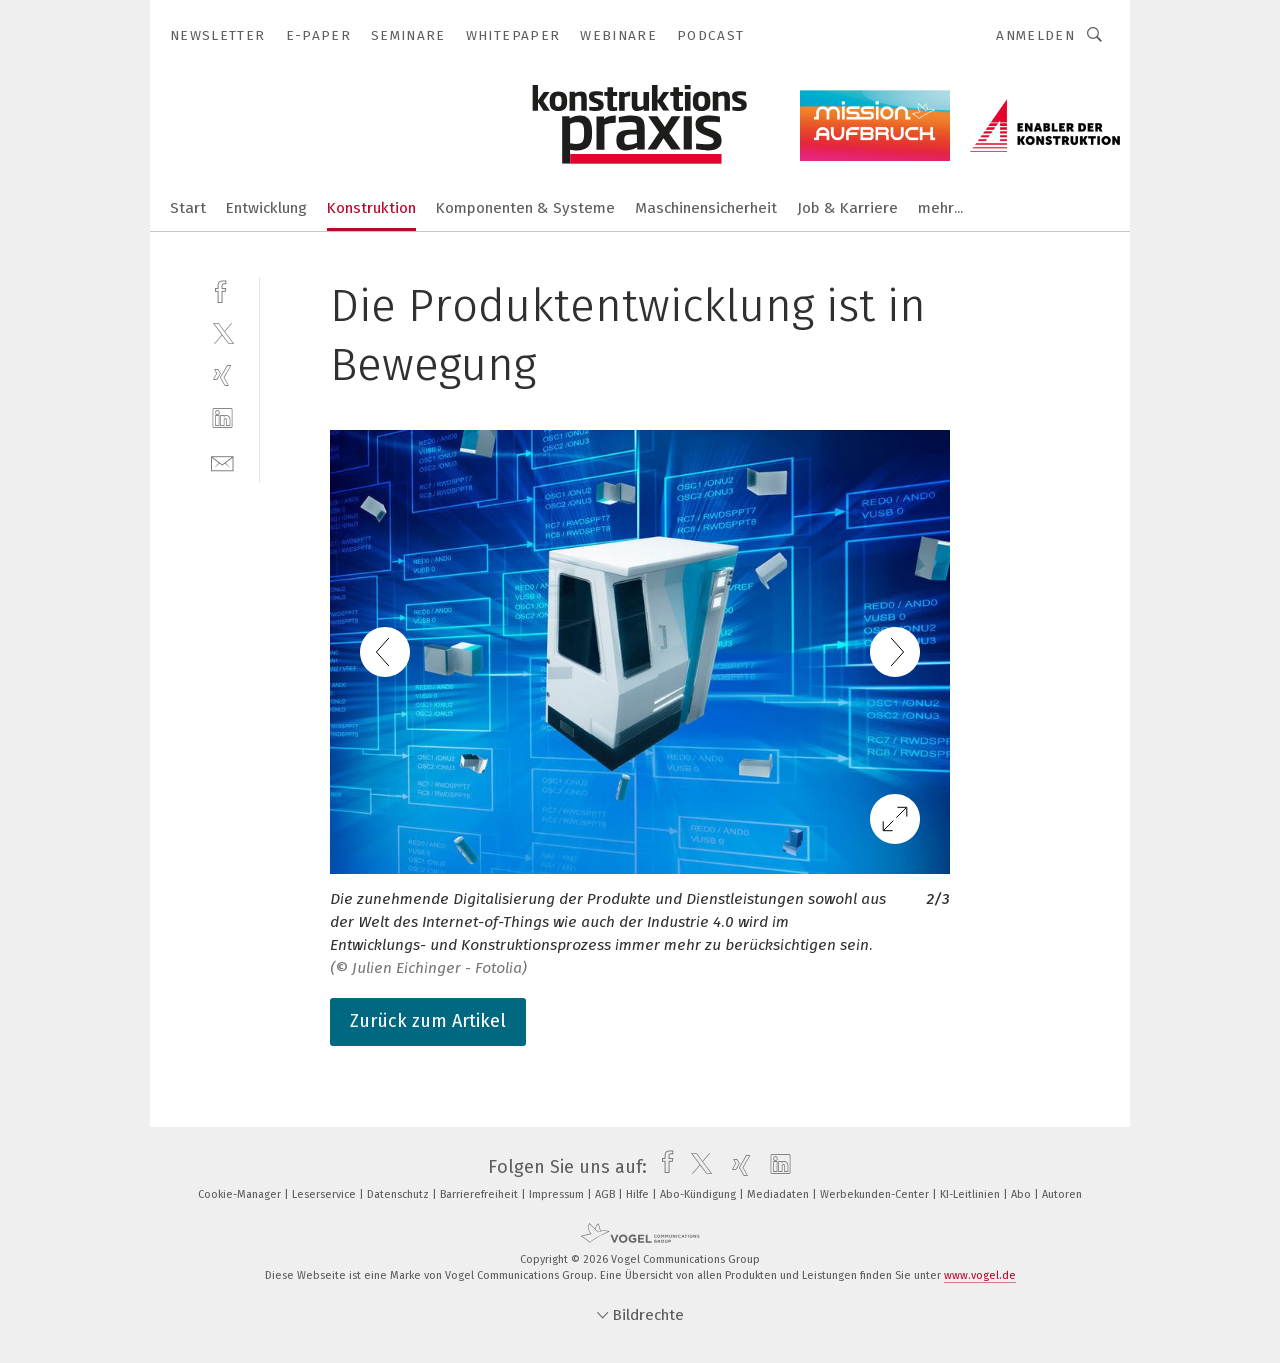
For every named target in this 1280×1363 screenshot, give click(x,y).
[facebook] (222, 289)
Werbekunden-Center (876, 1194)
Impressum (558, 1194)
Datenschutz (399, 1194)
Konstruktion (371, 208)
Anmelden (1035, 35)
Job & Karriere (847, 208)
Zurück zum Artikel (428, 1021)
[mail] (222, 461)
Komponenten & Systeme (525, 208)
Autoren (1062, 1194)
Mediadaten (779, 1194)
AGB (606, 1194)
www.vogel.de (980, 1275)
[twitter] (222, 332)
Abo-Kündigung (699, 1194)
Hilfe (639, 1194)
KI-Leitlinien (971, 1194)
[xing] (222, 375)
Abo (1022, 1194)
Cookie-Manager (241, 1194)
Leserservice (325, 1194)
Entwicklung (266, 208)
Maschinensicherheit (706, 208)
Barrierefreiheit (480, 1194)
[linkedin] (222, 418)
